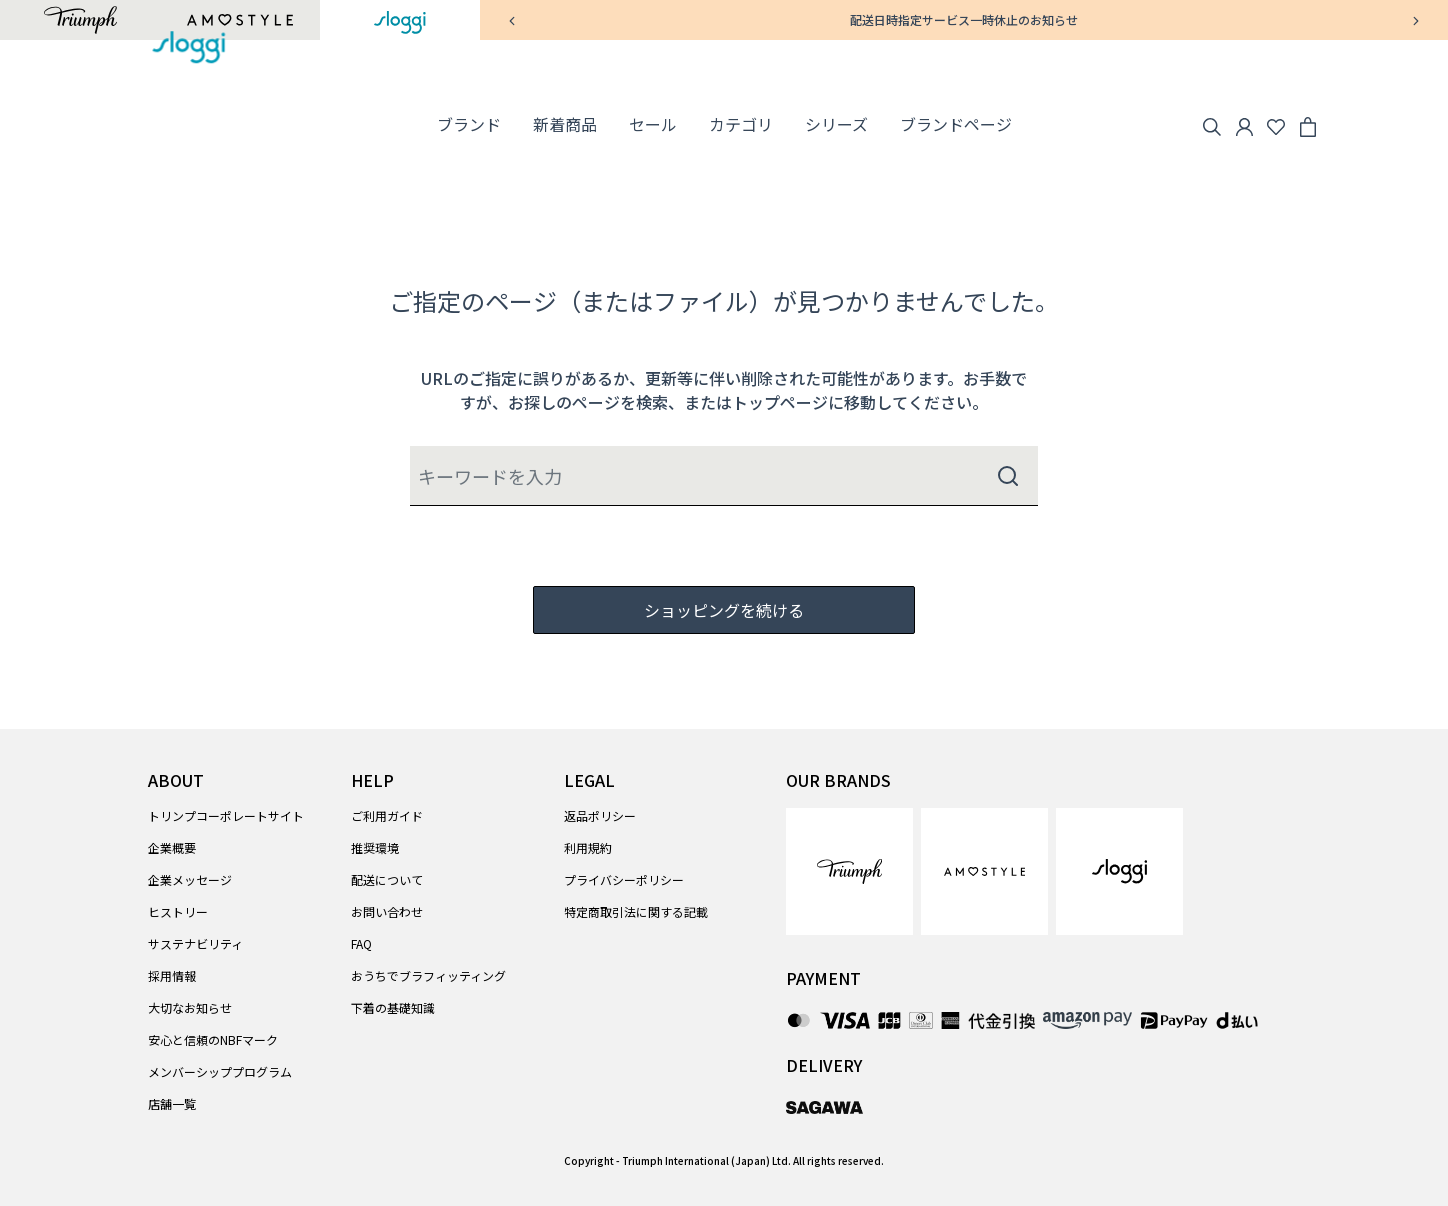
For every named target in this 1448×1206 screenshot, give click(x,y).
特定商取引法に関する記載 (636, 911)
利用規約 (588, 847)
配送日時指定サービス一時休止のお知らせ (964, 19)
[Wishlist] (1276, 124)
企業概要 (172, 847)
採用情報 (172, 975)
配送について (387, 879)
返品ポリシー (600, 815)
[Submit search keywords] (1008, 476)
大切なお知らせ (190, 1007)
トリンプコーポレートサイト (226, 815)
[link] (565, 125)
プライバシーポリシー (624, 879)
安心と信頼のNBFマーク (213, 1039)
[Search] (1212, 124)
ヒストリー (178, 911)
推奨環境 (375, 847)
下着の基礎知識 (393, 1007)
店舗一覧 (172, 1103)
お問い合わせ (387, 911)
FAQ (361, 943)
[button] (469, 125)
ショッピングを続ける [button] (724, 610)
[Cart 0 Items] (1308, 124)
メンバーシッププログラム (220, 1071)
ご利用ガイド (387, 815)
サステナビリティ (195, 943)
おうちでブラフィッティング (428, 975)
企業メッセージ (190, 879)
